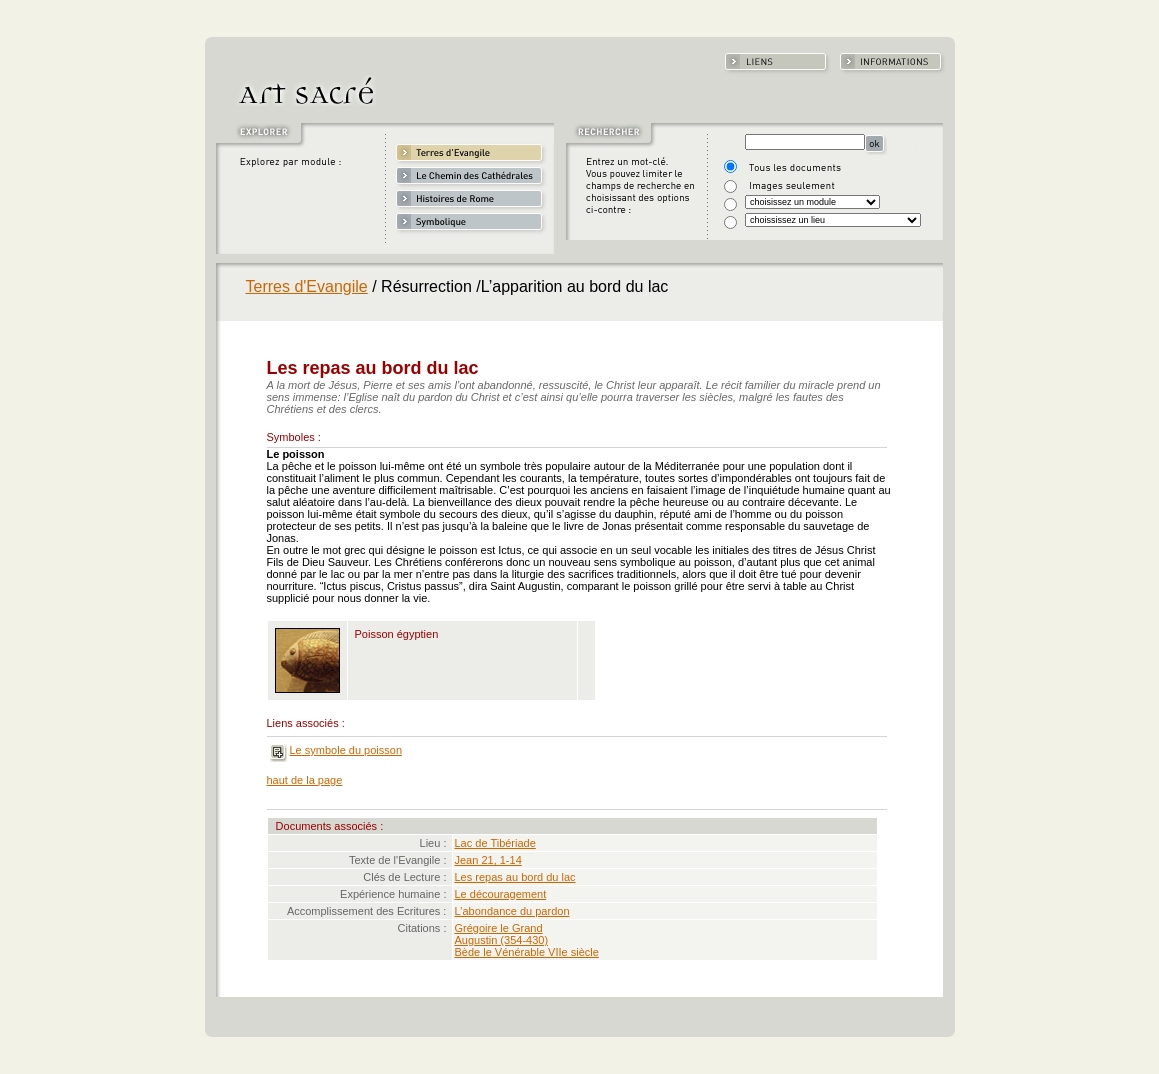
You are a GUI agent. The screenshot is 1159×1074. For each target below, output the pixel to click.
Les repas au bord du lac (515, 877)
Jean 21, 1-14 (488, 860)
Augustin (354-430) (502, 940)
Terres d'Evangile (307, 286)
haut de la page (305, 780)
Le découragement (501, 894)
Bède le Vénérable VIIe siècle (527, 952)
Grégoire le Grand (499, 928)
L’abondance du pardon (512, 911)
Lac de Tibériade (495, 843)
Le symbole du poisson (346, 750)
